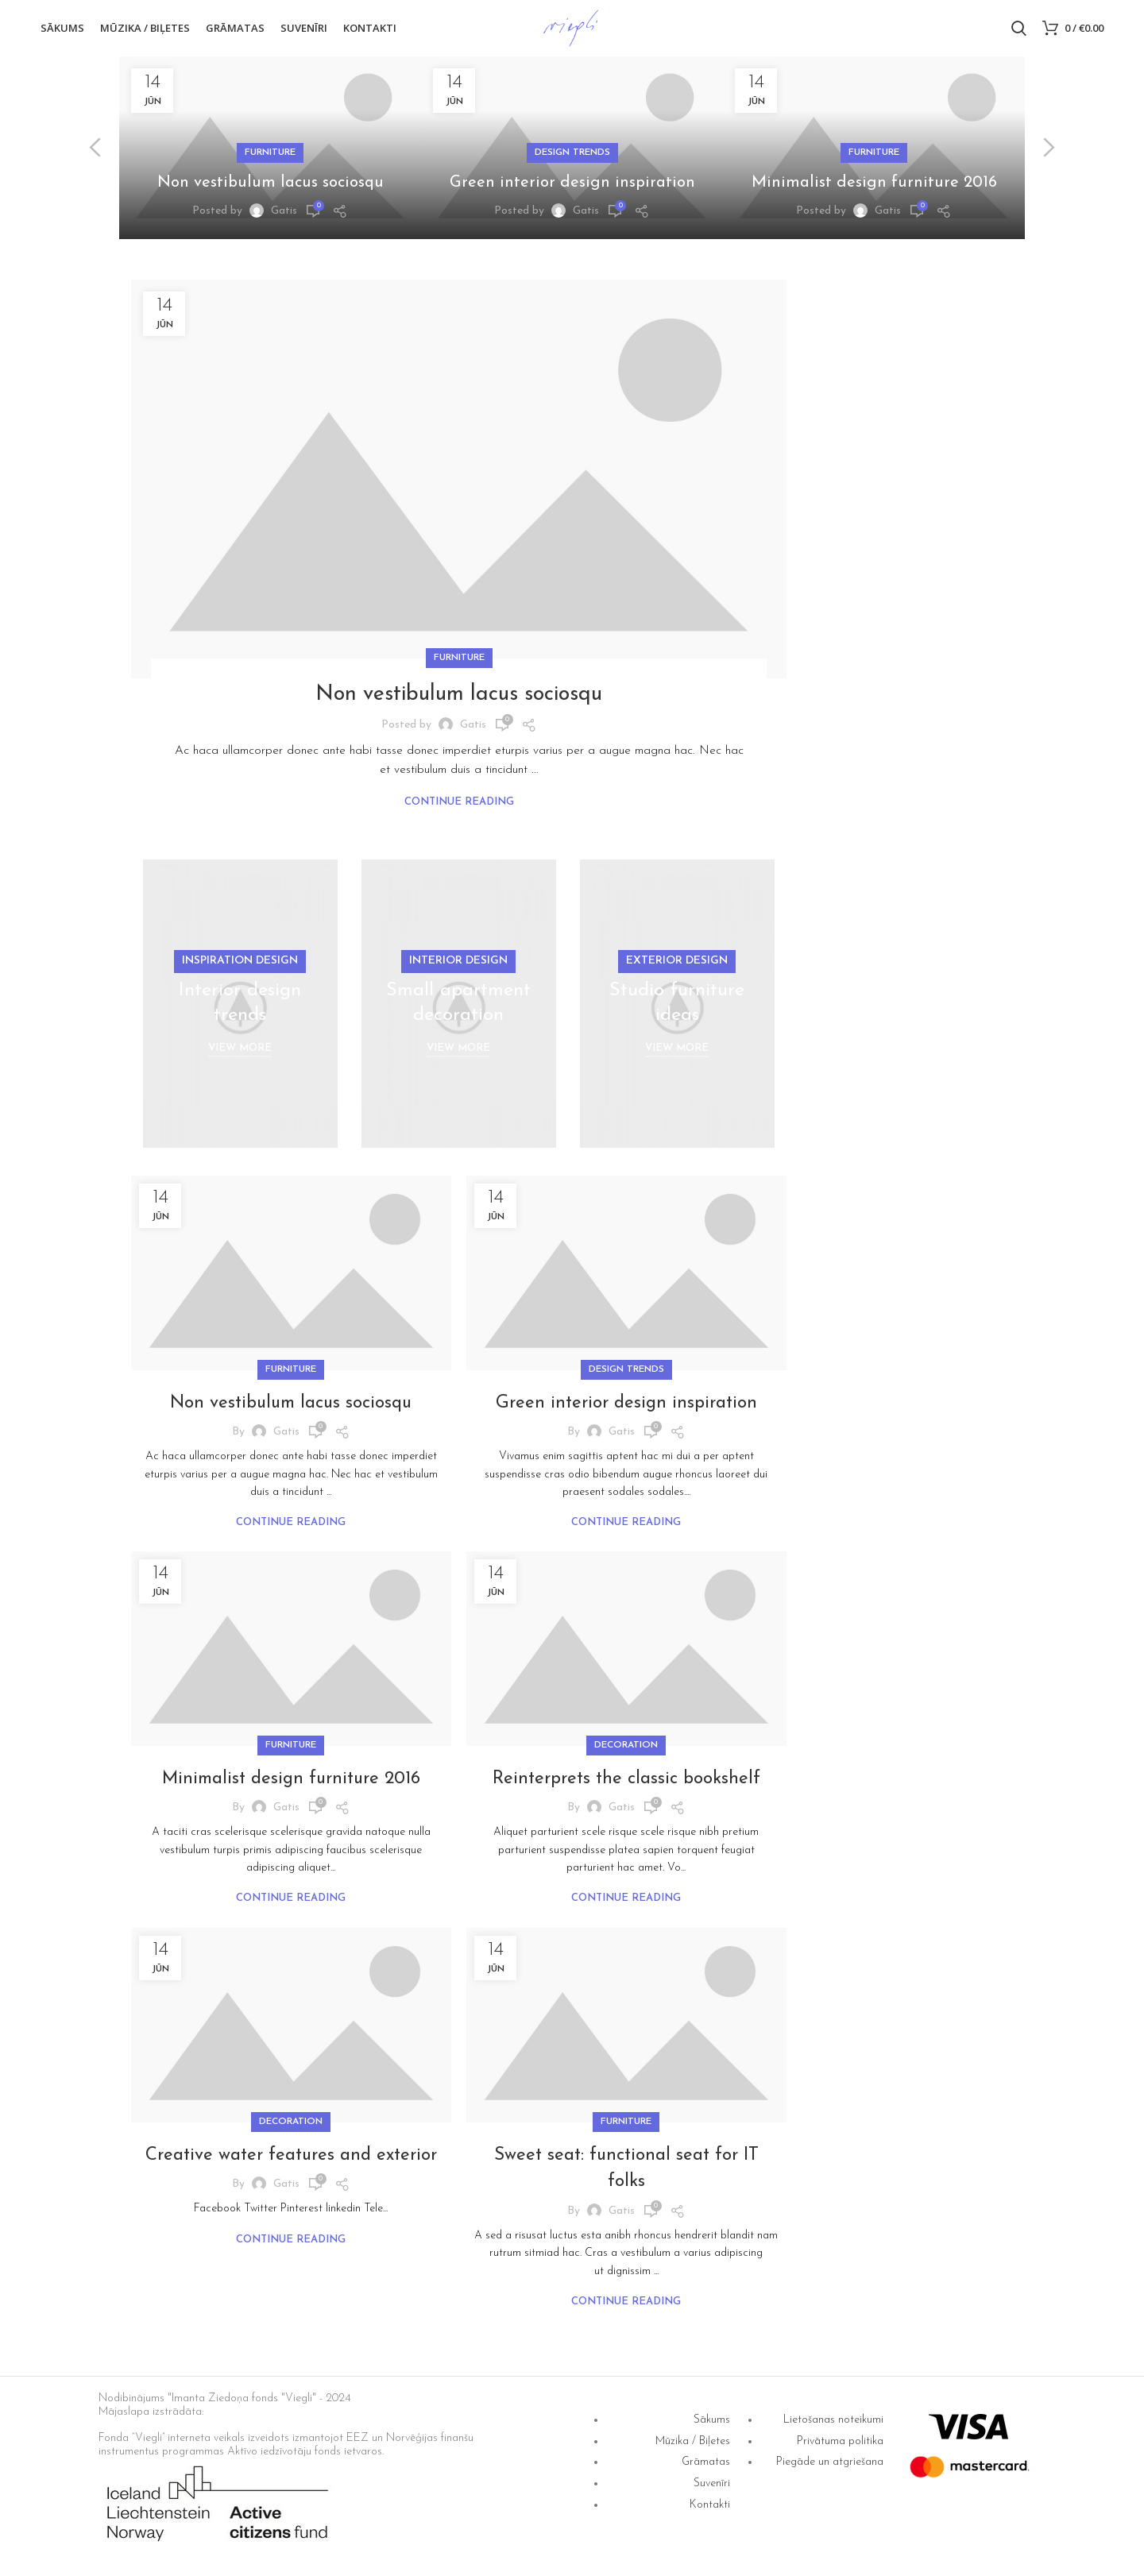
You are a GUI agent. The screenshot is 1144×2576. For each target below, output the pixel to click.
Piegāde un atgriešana (829, 2474)
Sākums (712, 2431)
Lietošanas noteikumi (833, 2431)
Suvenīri (712, 2495)
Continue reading (459, 813)
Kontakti (710, 2516)
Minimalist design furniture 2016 (874, 194)
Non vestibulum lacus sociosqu (270, 194)
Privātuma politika (840, 2452)
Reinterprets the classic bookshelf (626, 1789)
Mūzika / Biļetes (692, 2452)
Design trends (572, 164)
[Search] (1018, 34)
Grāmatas (706, 2474)
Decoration (626, 1756)
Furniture (270, 164)
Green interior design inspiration (572, 194)
